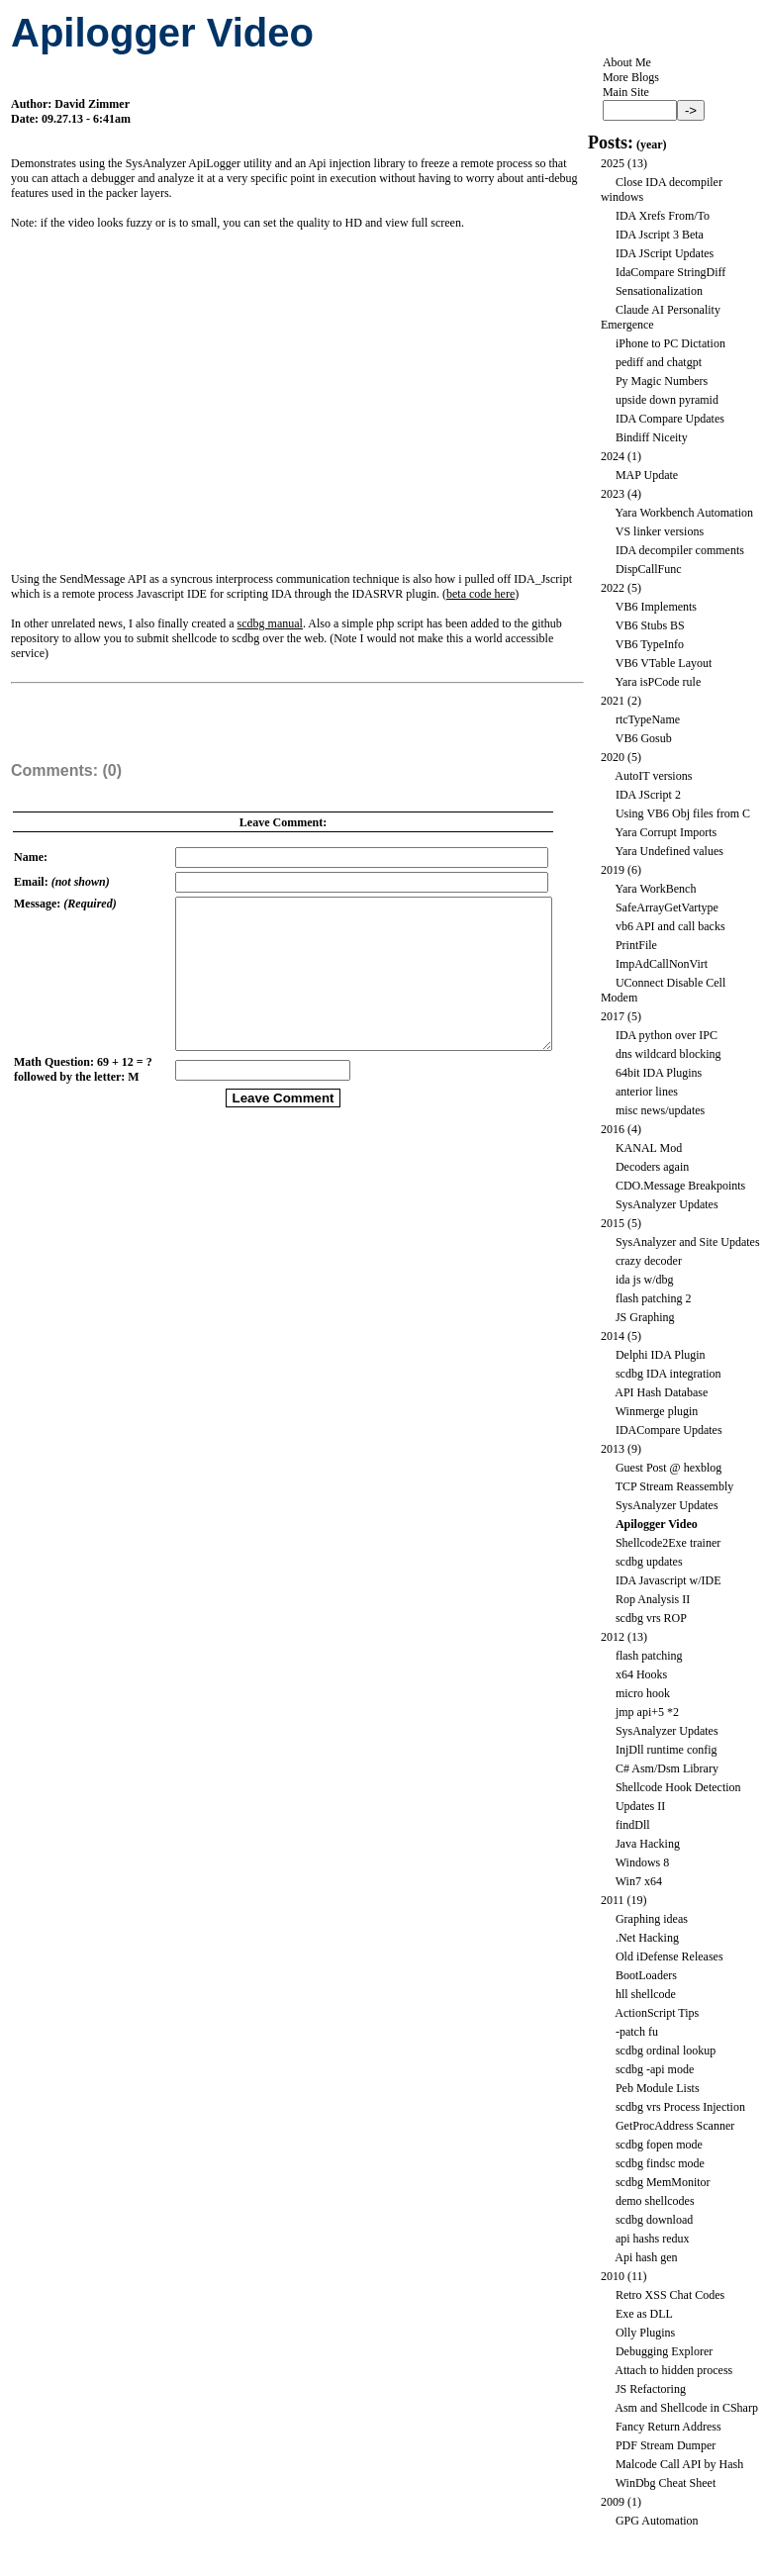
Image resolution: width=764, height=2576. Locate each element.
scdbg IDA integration (668, 1374)
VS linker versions (660, 531)
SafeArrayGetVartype (667, 907)
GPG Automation (657, 2521)
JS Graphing (645, 1317)
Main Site (626, 92)
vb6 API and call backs (670, 926)
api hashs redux (653, 2238)
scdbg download (654, 2220)
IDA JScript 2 (648, 795)
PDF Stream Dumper (666, 2445)
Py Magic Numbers (662, 381)
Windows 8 (643, 1862)
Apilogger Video (657, 1524)
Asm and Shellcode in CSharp (686, 2408)
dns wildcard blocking (668, 1054)
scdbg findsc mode (660, 2163)
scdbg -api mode (655, 2069)
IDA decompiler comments (680, 550)
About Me (627, 62)
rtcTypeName (648, 719)
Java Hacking (648, 1844)
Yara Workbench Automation (684, 513)
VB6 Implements (656, 607)
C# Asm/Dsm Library (667, 1768)
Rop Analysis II (653, 1599)
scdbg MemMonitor (663, 2182)
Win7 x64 (639, 1881)
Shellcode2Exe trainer (668, 1543)
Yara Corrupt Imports (665, 832)
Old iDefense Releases (669, 1956)
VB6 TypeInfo (650, 644)
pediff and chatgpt (659, 362)
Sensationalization (659, 291)
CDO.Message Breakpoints (680, 1186)
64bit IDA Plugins (659, 1073)
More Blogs (631, 77)
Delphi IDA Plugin (661, 1355)
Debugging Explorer (664, 2351)
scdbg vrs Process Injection (680, 2107)
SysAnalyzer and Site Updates (688, 1242)
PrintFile (636, 945)
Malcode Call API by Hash (679, 2464)
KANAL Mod (649, 1148)
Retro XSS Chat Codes (670, 2295)
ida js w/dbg (645, 1280)
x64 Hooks (641, 1674)
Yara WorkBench (655, 889)
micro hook (643, 1693)
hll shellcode (646, 1994)
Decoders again (652, 1167)
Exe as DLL (644, 2314)
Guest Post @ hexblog (668, 1468)
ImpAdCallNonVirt (662, 964)
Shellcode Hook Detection (678, 1787)
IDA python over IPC (666, 1035)
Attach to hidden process (673, 2370)
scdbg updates (649, 1562)
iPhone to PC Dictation (670, 343)
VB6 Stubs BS (650, 625)
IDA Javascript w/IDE (668, 1580)
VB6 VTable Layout (664, 663)
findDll (633, 1825)
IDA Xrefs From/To (663, 216)
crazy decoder (649, 1261)
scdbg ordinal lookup (666, 2050)
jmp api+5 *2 (647, 1712)
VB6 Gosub (644, 738)
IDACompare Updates (669, 1430)
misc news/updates (660, 1110)
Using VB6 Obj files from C (683, 813)
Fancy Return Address (668, 2426)
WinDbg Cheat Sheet (666, 2483)
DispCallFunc (649, 569)
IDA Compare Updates (670, 419)
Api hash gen (646, 2257)
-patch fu (637, 2032)
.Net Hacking (647, 1938)
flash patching (649, 1656)
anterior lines (647, 1091)
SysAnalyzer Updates (667, 1204)
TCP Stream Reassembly (675, 1486)
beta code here (480, 594)
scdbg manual (270, 623)
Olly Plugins (645, 2332)
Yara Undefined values (668, 851)
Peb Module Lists (658, 2088)
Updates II (640, 1806)
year (651, 144)
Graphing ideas (652, 1919)
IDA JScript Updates (665, 253)
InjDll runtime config (666, 1750)
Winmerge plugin (657, 1411)
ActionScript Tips (657, 2013)
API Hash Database (661, 1392)
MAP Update (647, 475)
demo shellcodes (655, 2201)
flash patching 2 (654, 1298)
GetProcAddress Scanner (675, 2126)
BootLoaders (646, 1975)
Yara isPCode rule (658, 682)
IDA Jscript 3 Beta (660, 234)
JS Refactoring (651, 2389)
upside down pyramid (667, 400)
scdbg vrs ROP (651, 1618)
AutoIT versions (653, 776)
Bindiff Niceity (652, 437)
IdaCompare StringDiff (670, 272)
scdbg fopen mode (659, 2144)
